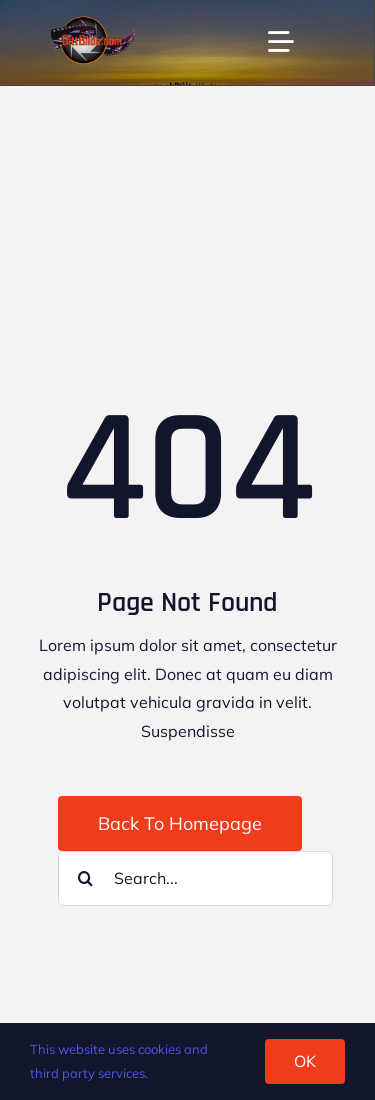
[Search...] (195, 878)
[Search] (85, 878)
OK (305, 1061)
